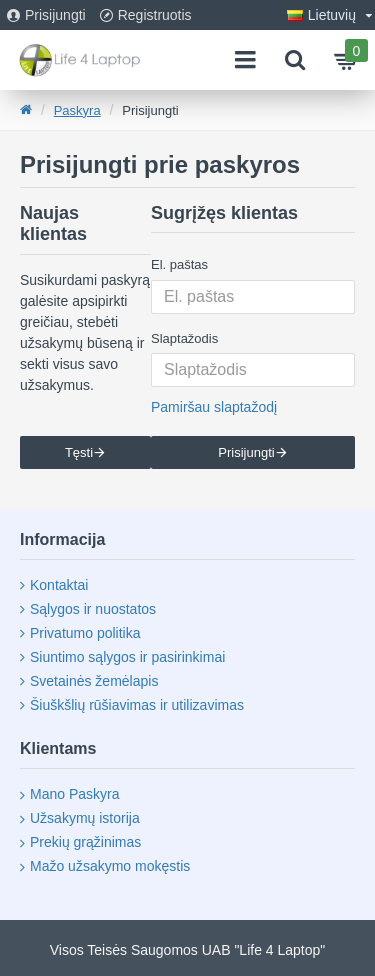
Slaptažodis (184, 338)
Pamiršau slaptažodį (214, 407)
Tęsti (79, 452)
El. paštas (179, 264)
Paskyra (77, 110)
